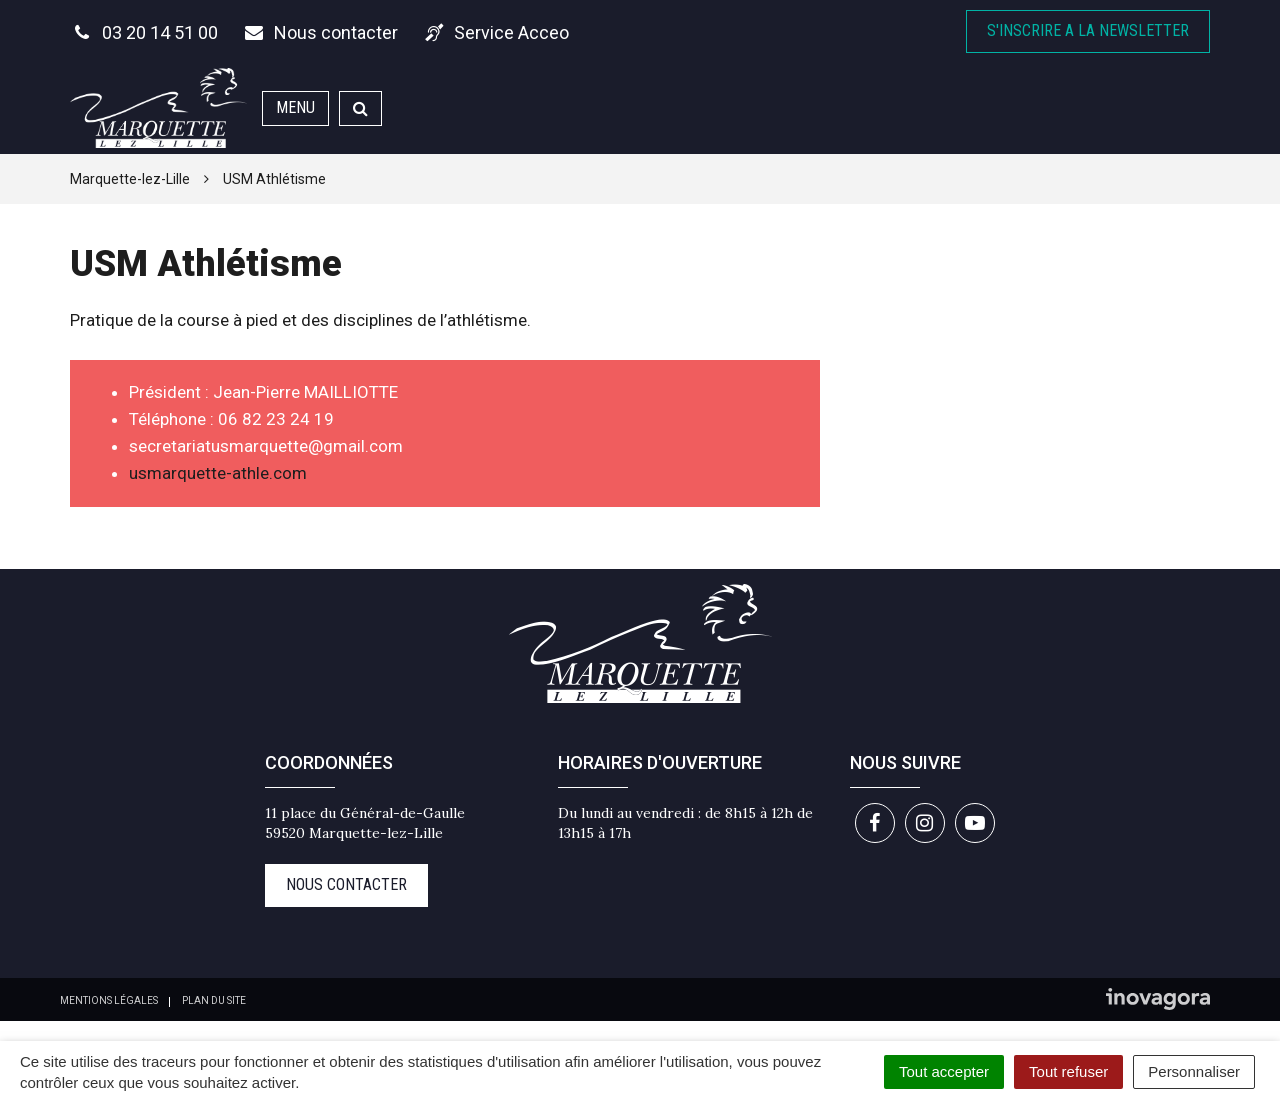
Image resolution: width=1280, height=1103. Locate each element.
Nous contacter (346, 884)
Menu (295, 107)
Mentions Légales (109, 1000)
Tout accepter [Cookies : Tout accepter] (944, 1071)
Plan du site (214, 1000)
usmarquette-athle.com (218, 473)
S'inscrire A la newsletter (1088, 30)
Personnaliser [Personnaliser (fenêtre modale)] (1194, 1071)
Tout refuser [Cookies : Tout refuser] (1068, 1071)
